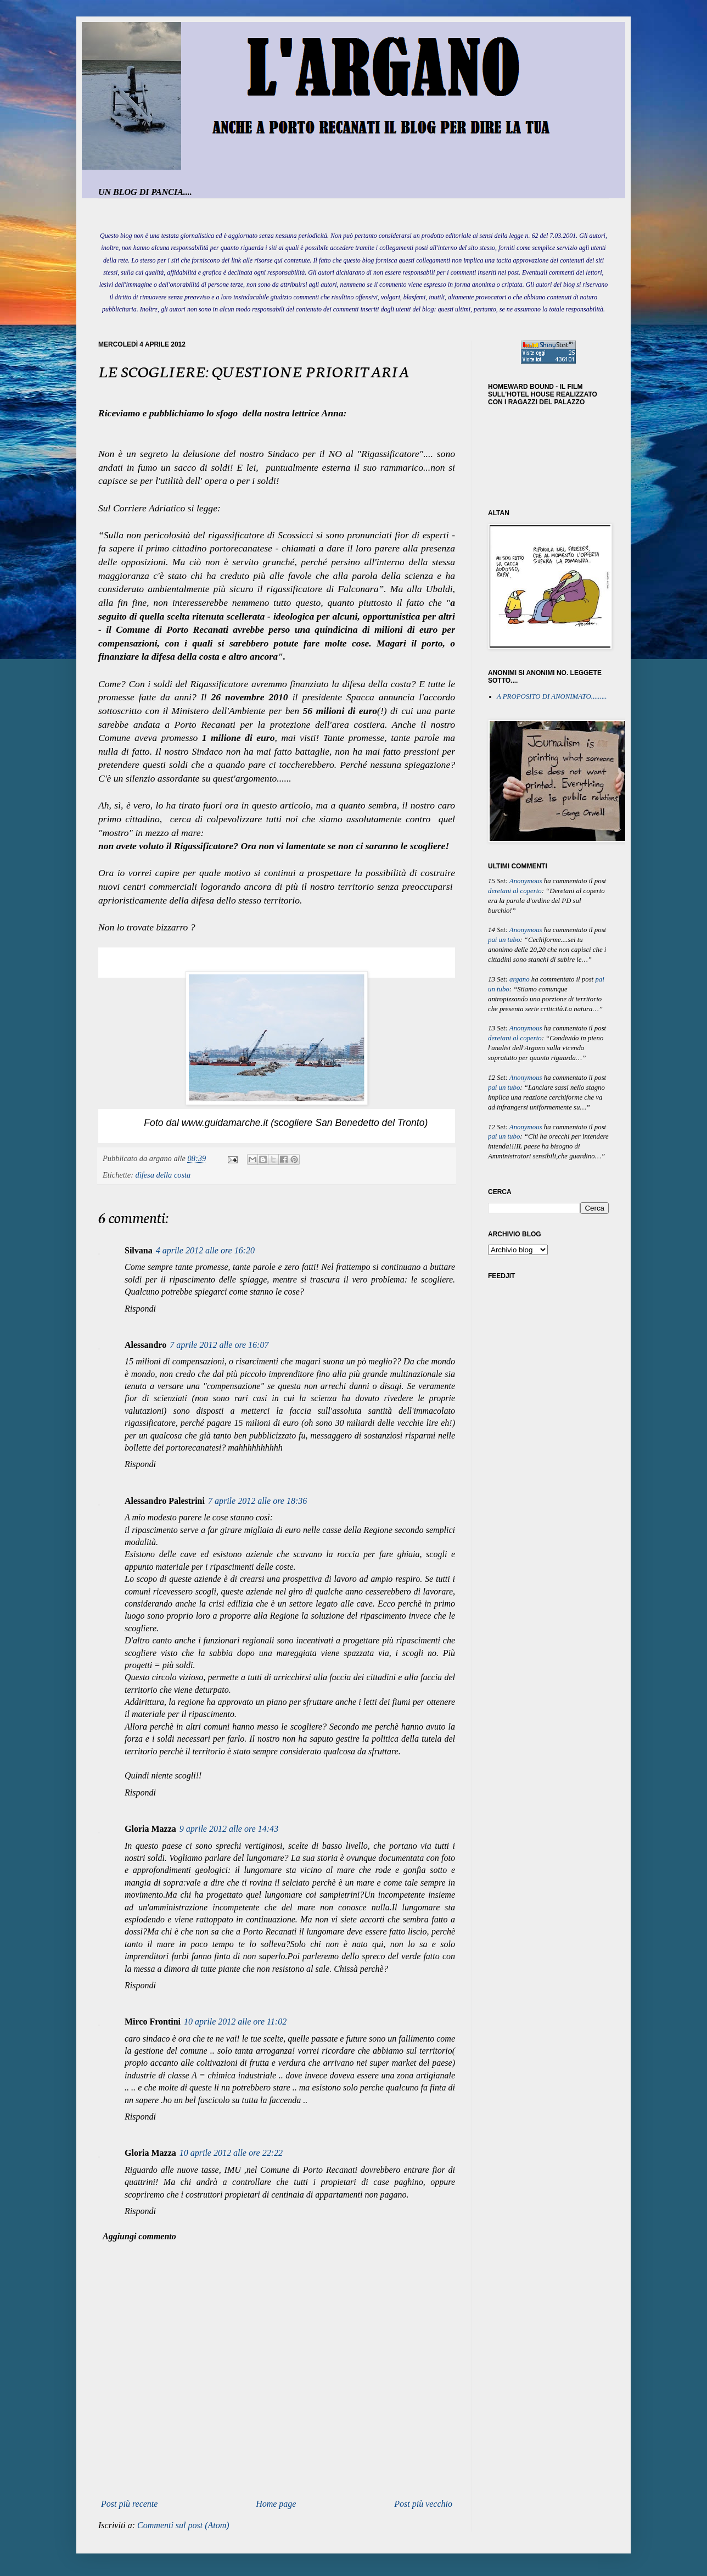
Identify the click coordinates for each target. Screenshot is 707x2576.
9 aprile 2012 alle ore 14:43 (228, 1828)
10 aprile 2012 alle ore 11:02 (235, 2021)
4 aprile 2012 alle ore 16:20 (205, 1250)
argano (519, 979)
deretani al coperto (515, 891)
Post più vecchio (423, 2503)
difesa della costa (163, 1174)
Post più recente (129, 2503)
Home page (276, 2503)
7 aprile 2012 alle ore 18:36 (257, 1501)
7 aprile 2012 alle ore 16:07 (219, 1345)
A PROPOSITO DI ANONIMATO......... (552, 696)
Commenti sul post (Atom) (183, 2525)
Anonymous (525, 881)
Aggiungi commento (139, 2236)
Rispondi (140, 1308)
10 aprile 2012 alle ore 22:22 (231, 2152)
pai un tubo (504, 940)
